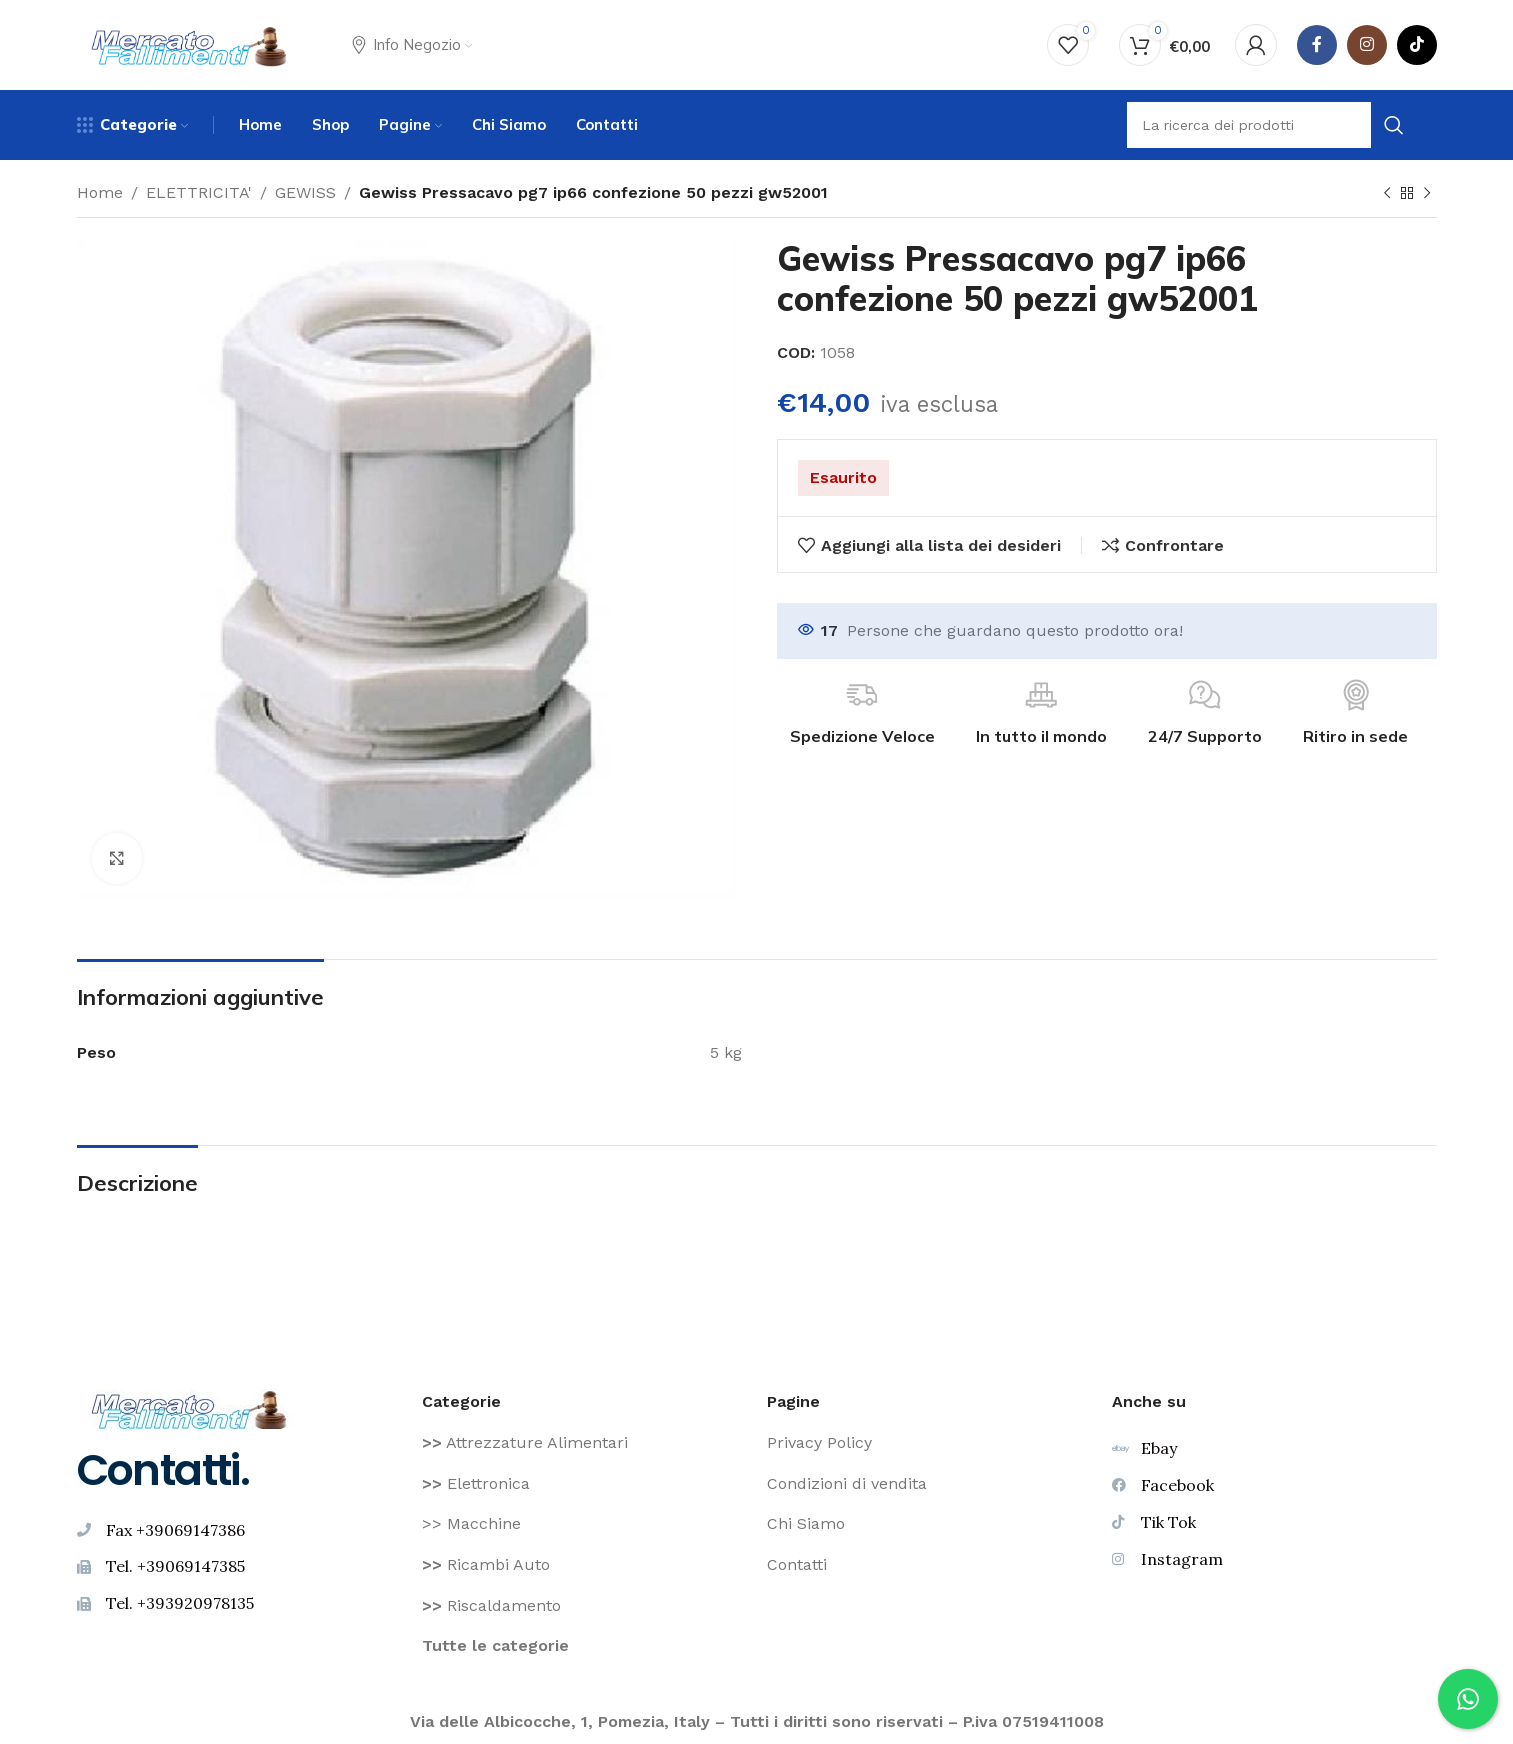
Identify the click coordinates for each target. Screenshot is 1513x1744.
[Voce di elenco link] (584, 1443)
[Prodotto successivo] (1427, 194)
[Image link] (189, 1407)
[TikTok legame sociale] (1417, 45)
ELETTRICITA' (199, 192)
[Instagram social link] (1367, 45)
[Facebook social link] (1317, 45)
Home (100, 192)
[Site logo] (189, 43)
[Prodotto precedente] (1387, 194)
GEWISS (305, 192)
